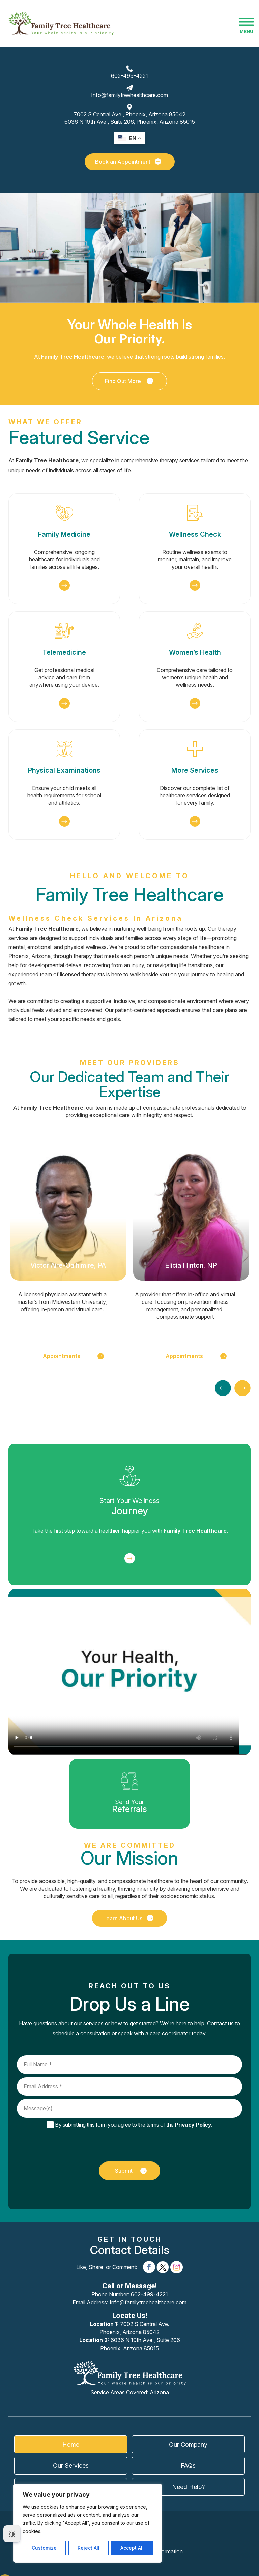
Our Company (188, 2444)
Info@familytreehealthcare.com (129, 95)
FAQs (188, 2465)
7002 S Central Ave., (129, 114)
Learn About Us (128, 1918)
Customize (44, 2548)
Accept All (132, 2548)
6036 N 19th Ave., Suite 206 (129, 2344)
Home (70, 2444)
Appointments (73, 1356)
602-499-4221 (129, 75)
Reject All (88, 2548)
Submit (131, 2170)
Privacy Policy (193, 2124)
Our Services (71, 2465)
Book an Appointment (128, 161)
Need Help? (188, 2486)
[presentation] (124, 2145)
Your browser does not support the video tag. (129, 1671)
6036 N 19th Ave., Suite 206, (129, 121)
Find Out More (129, 381)
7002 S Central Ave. (129, 2328)
